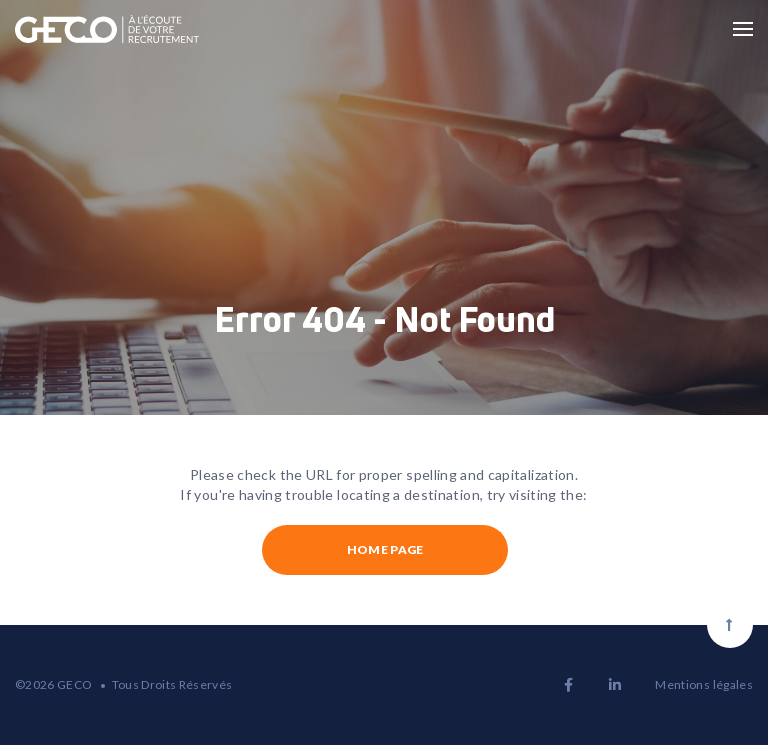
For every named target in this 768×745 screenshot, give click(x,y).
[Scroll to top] (730, 625)
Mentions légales (704, 684)
